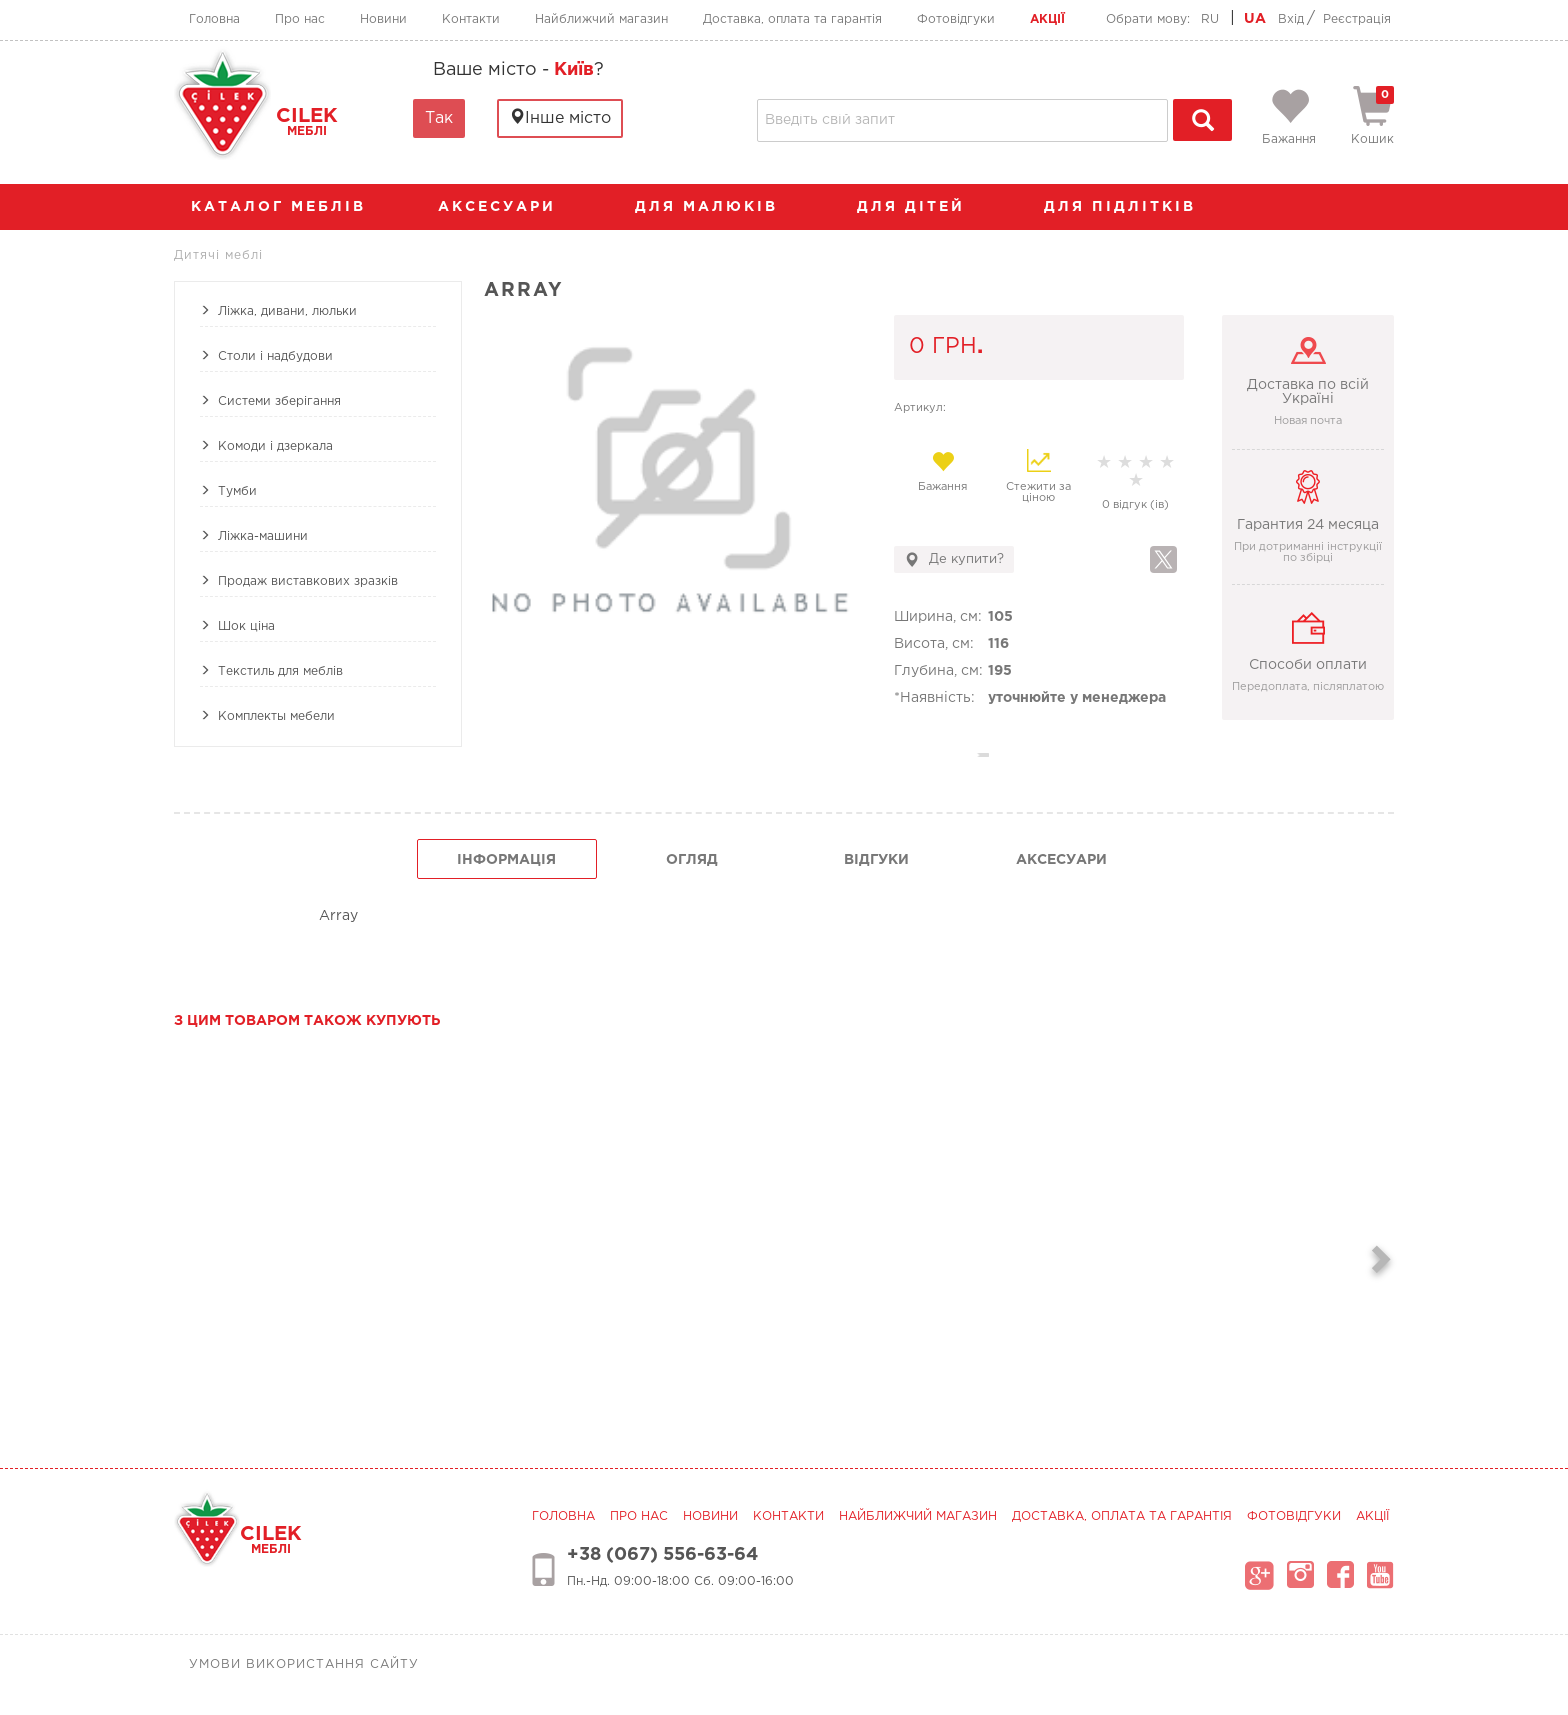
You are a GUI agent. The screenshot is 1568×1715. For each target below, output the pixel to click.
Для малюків (716, 207)
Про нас (300, 19)
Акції (1047, 19)
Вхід (1291, 19)
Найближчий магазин (601, 19)
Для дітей (921, 207)
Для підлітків (1130, 207)
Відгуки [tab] (876, 860)
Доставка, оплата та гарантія (792, 19)
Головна (214, 19)
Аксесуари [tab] (1061, 860)
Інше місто (560, 117)
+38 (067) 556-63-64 (662, 1555)
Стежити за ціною (1038, 476)
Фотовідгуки (956, 19)
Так (439, 118)
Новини (383, 19)
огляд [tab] (692, 860)
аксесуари (507, 207)
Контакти (471, 19)
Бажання (942, 471)
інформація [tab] (506, 860)
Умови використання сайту (304, 1664)
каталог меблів (285, 207)
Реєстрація (1357, 19)
